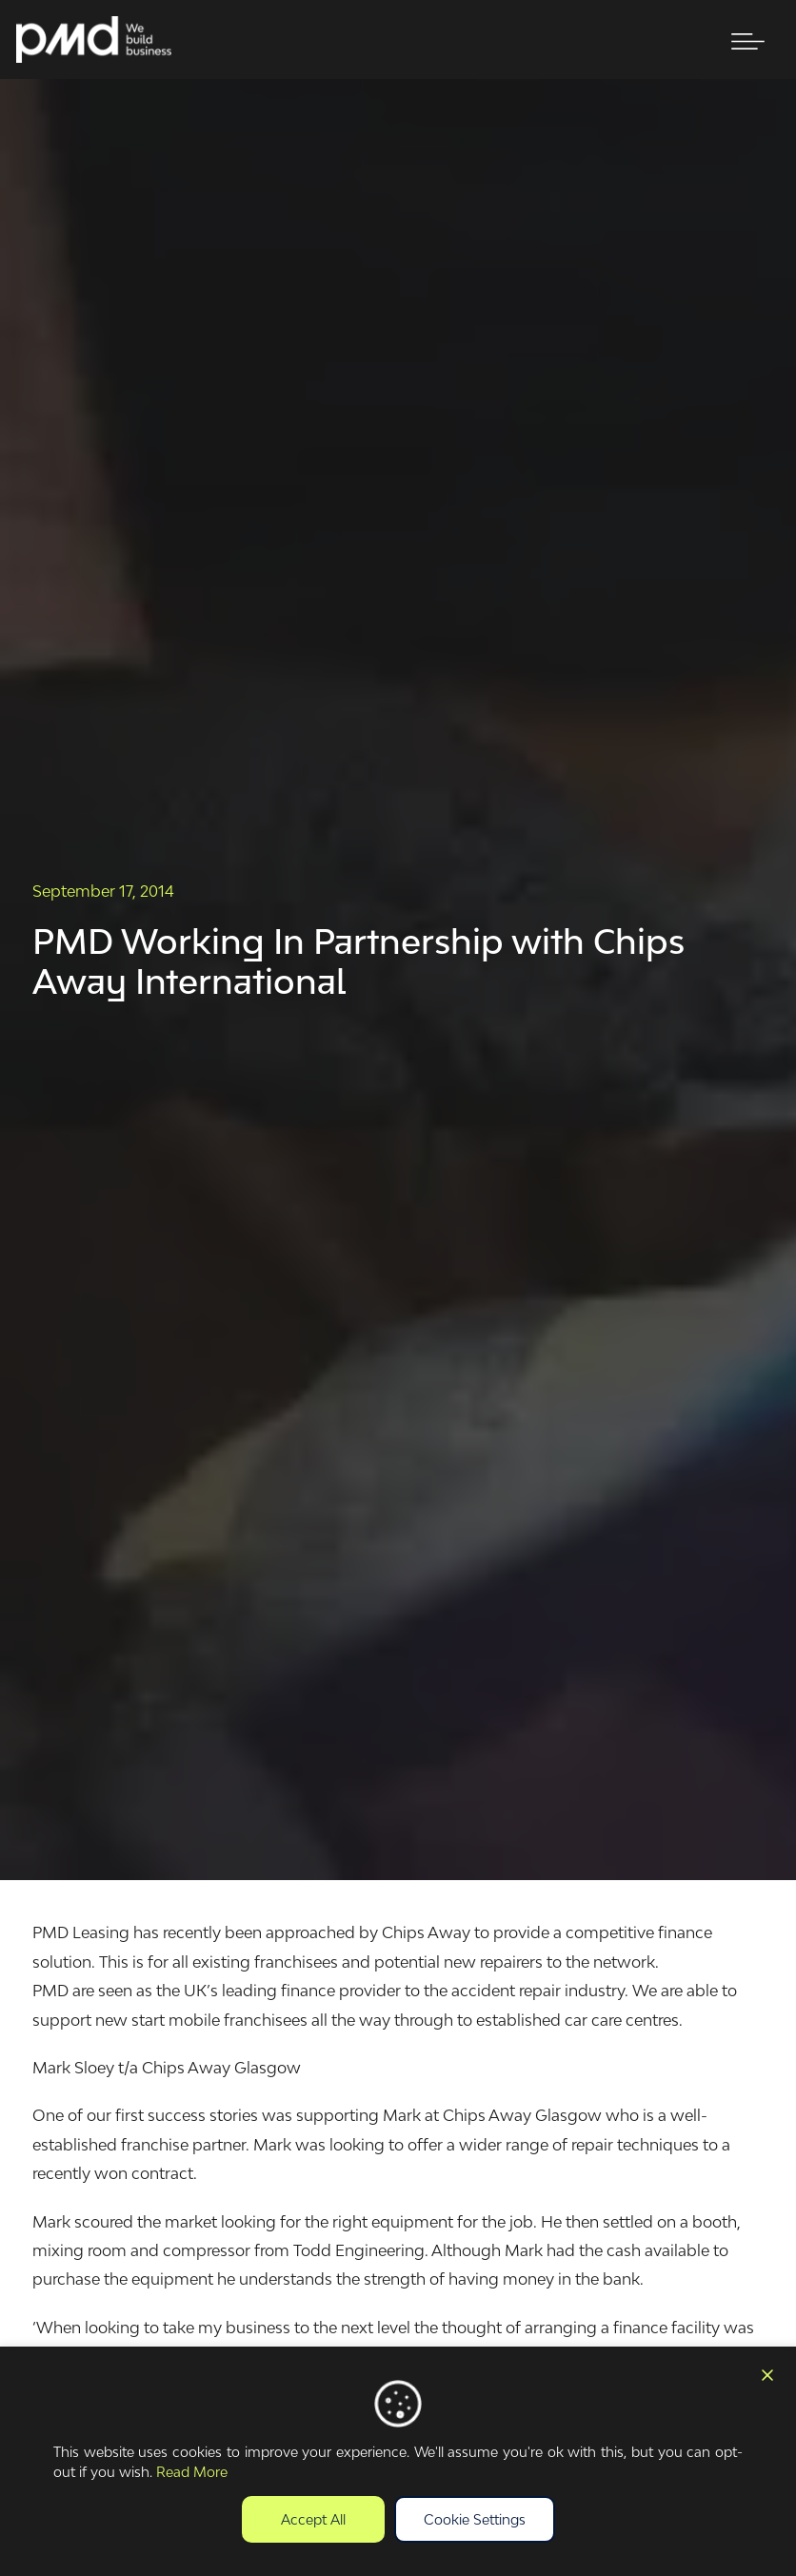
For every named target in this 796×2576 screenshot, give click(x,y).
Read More (192, 2472)
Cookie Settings (475, 2519)
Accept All (313, 2519)
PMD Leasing (80, 1932)
